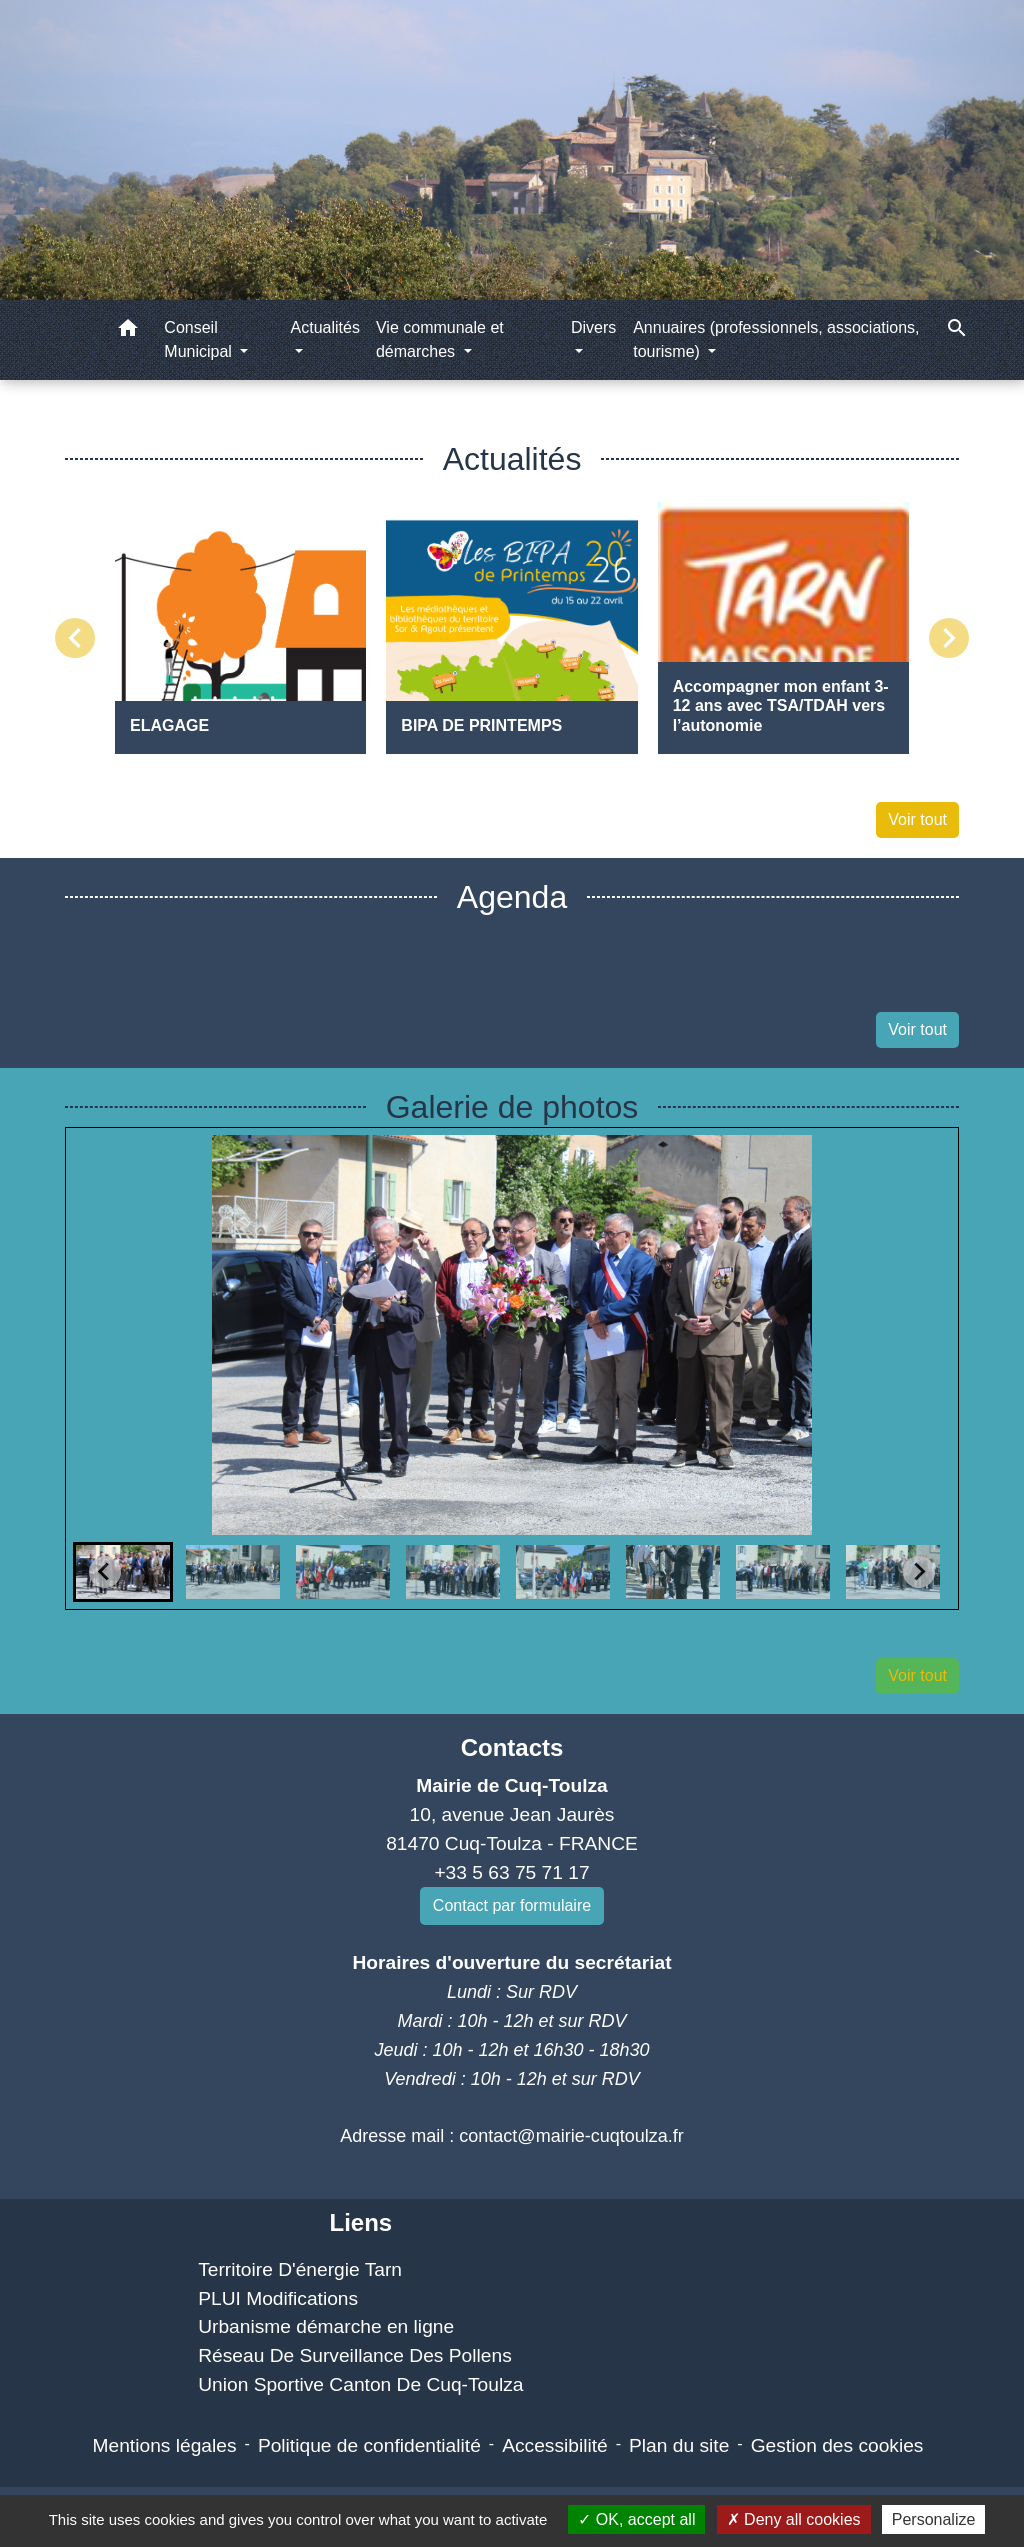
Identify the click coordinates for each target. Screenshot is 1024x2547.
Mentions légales (165, 2445)
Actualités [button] (325, 327)
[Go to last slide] (105, 1572)
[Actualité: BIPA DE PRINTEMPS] (511, 627)
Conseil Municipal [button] (200, 339)
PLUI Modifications (278, 2298)
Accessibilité (555, 2445)
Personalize (934, 2519)
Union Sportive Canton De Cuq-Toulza (360, 2384)
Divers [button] (593, 327)
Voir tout (917, 819)
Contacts (512, 1747)
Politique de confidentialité (369, 2445)
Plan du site (679, 2445)
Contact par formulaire (512, 1905)
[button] (128, 331)
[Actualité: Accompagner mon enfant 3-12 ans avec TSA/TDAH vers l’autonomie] (783, 627)
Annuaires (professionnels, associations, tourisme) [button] (776, 339)
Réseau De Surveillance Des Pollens (355, 2355)
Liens (360, 2222)
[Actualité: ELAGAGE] (240, 627)
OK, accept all (636, 2519)
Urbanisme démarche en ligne (326, 2326)
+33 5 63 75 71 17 (511, 1872)
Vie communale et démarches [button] (440, 339)
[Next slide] (919, 1572)
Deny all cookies (794, 2519)
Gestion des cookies (837, 2445)
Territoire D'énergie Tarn (300, 2269)
